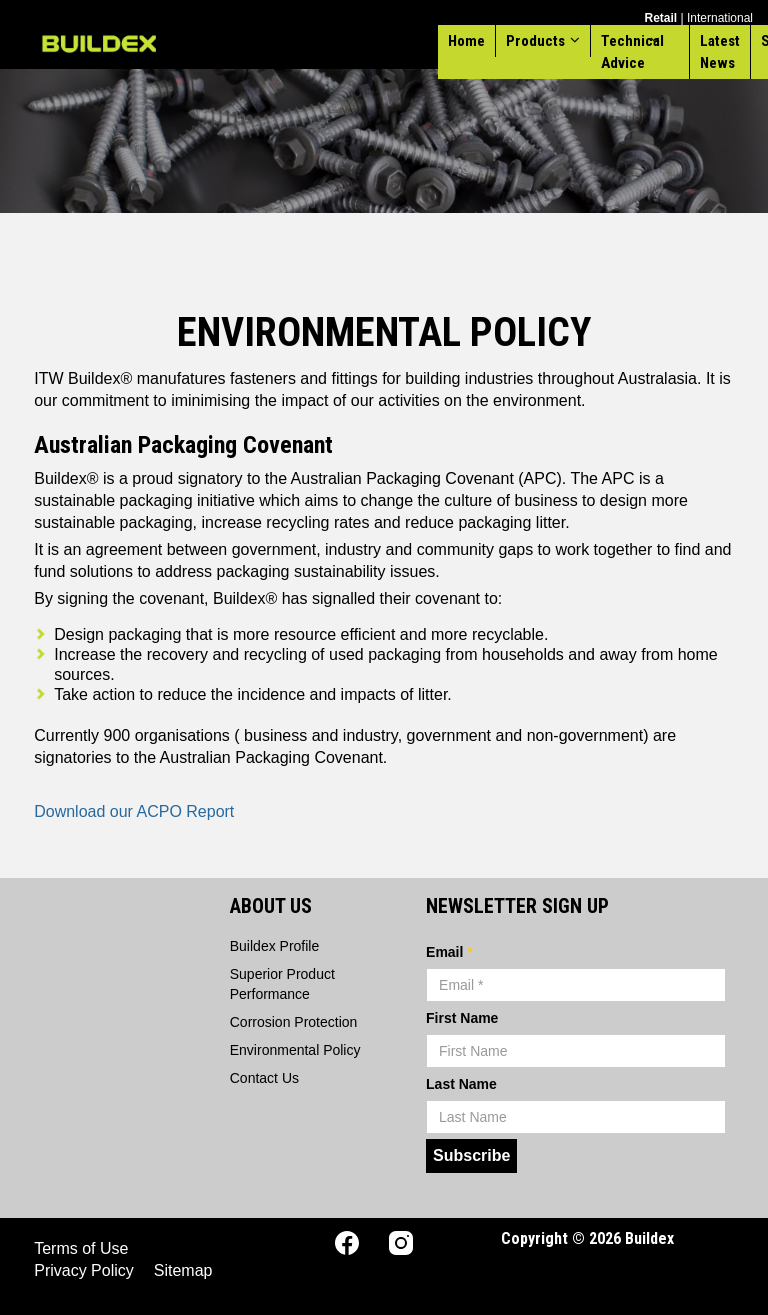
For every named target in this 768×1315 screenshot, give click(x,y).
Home (466, 41)
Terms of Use (81, 1248)
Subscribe (471, 1155)
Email (449, 952)
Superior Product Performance (282, 984)
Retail (660, 18)
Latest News (720, 52)
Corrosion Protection (294, 1022)
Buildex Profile (275, 946)
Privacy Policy (84, 1270)
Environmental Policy (295, 1050)
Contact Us (264, 1078)
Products (535, 41)
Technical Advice (632, 52)
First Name (462, 1018)
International (720, 18)
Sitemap (183, 1270)
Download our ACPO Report (134, 811)
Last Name (461, 1084)
